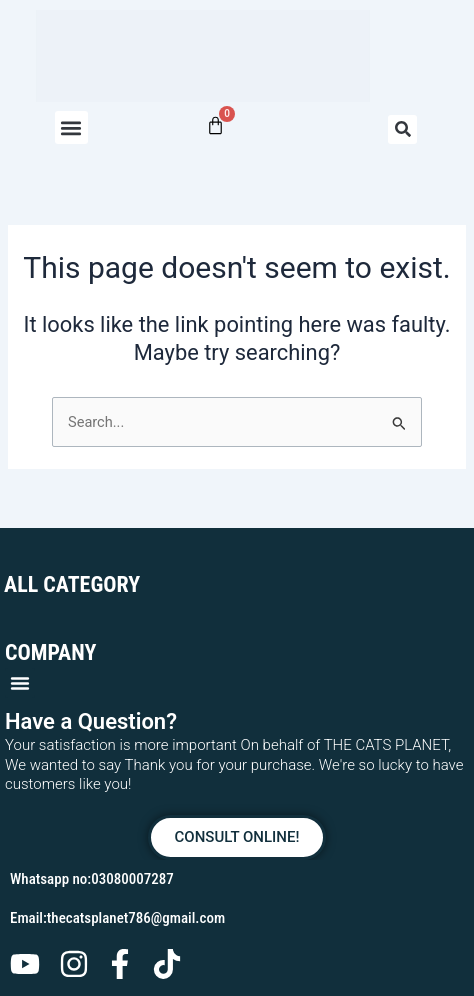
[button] (71, 127)
